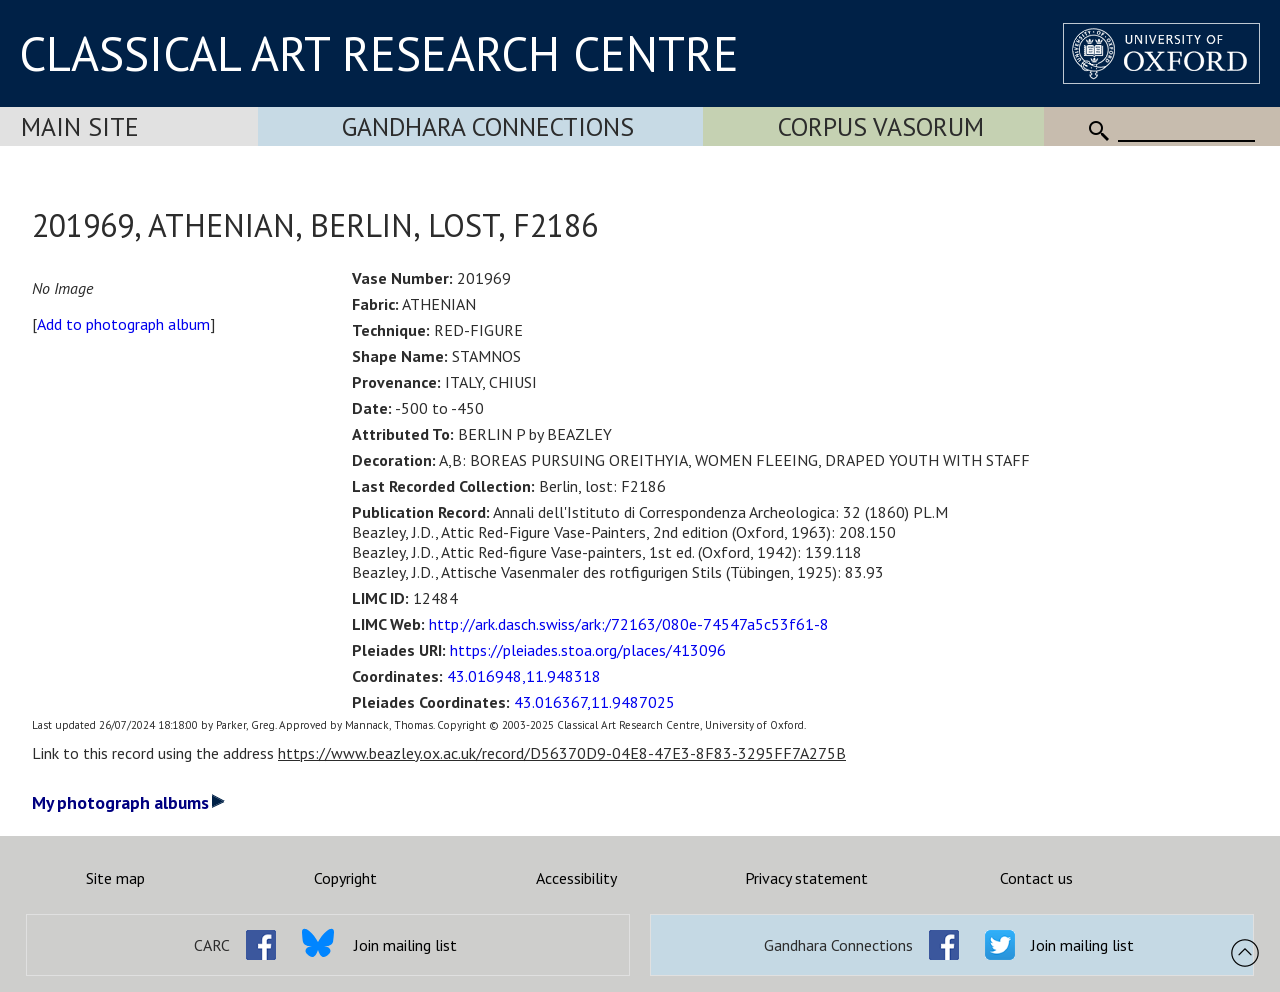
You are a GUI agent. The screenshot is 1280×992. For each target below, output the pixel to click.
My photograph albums (128, 802)
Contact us (1036, 878)
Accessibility (576, 878)
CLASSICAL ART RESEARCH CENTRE (379, 53)
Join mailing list (405, 945)
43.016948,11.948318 (524, 676)
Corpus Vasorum (881, 126)
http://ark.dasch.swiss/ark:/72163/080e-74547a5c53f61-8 (629, 624)
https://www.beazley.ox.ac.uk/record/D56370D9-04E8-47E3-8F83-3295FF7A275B (562, 753)
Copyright (345, 878)
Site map (115, 878)
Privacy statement (806, 878)
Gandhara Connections (488, 126)
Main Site (80, 126)
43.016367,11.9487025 (594, 702)
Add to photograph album (123, 324)
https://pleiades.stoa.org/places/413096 (588, 650)
